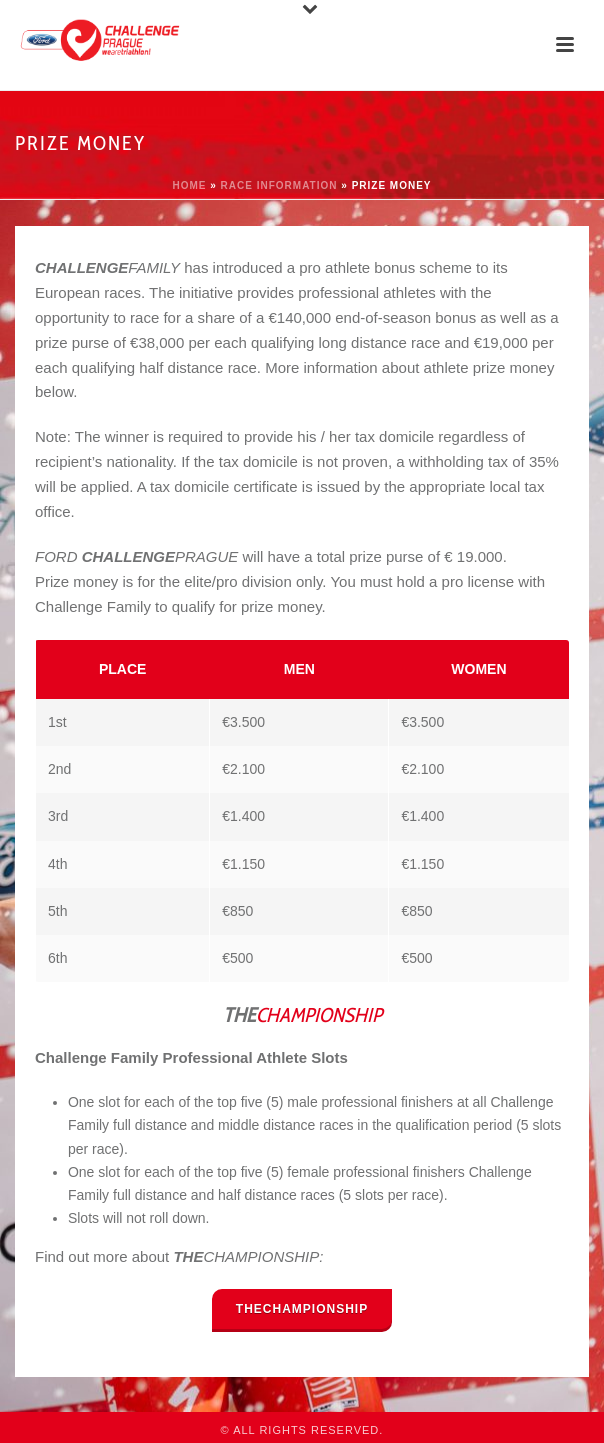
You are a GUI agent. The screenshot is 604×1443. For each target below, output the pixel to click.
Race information (279, 185)
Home (189, 185)
